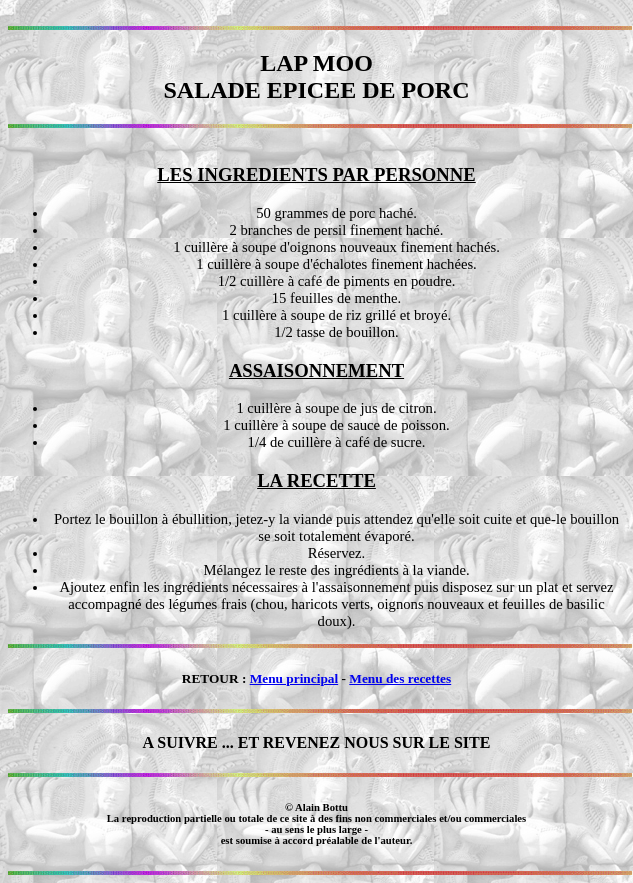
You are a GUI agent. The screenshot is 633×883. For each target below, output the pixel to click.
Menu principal (294, 678)
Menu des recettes (400, 678)
